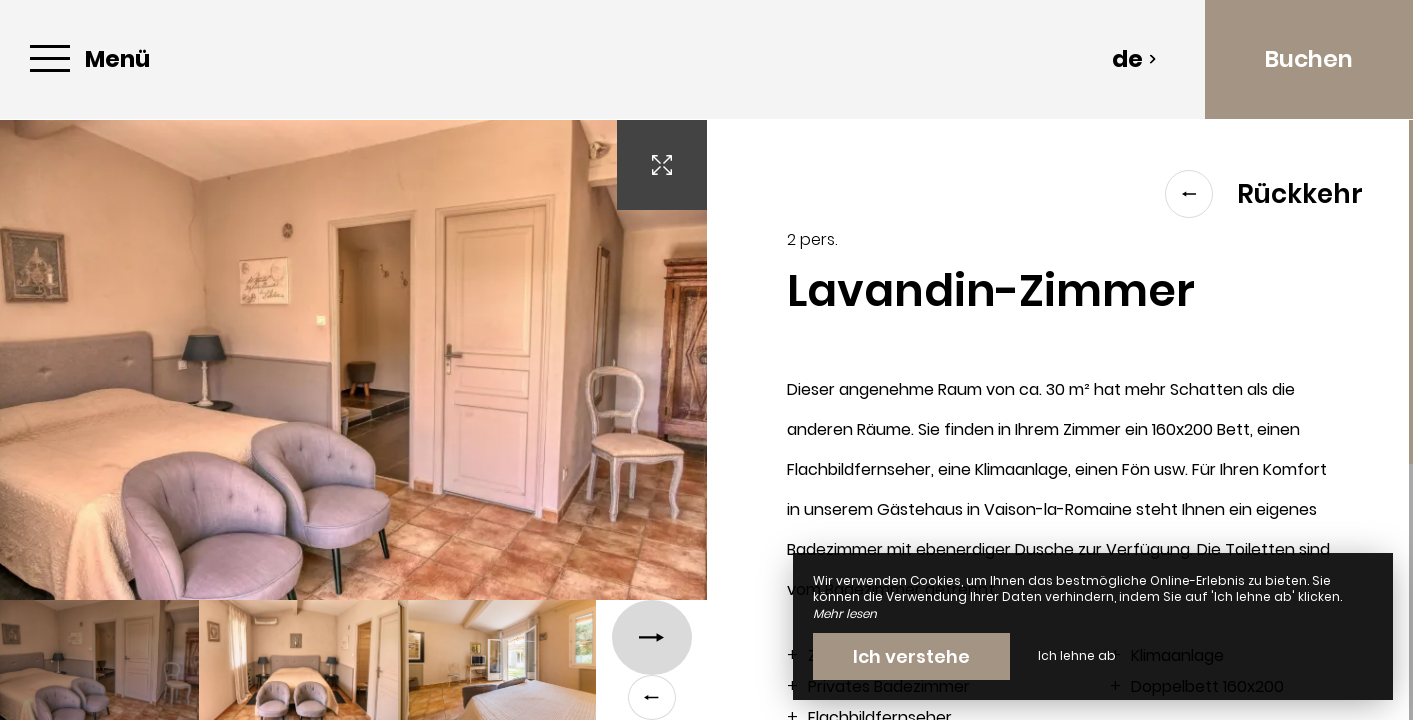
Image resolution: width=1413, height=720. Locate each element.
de (1134, 59)
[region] (1060, 420)
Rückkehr (1264, 194)
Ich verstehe (911, 656)
